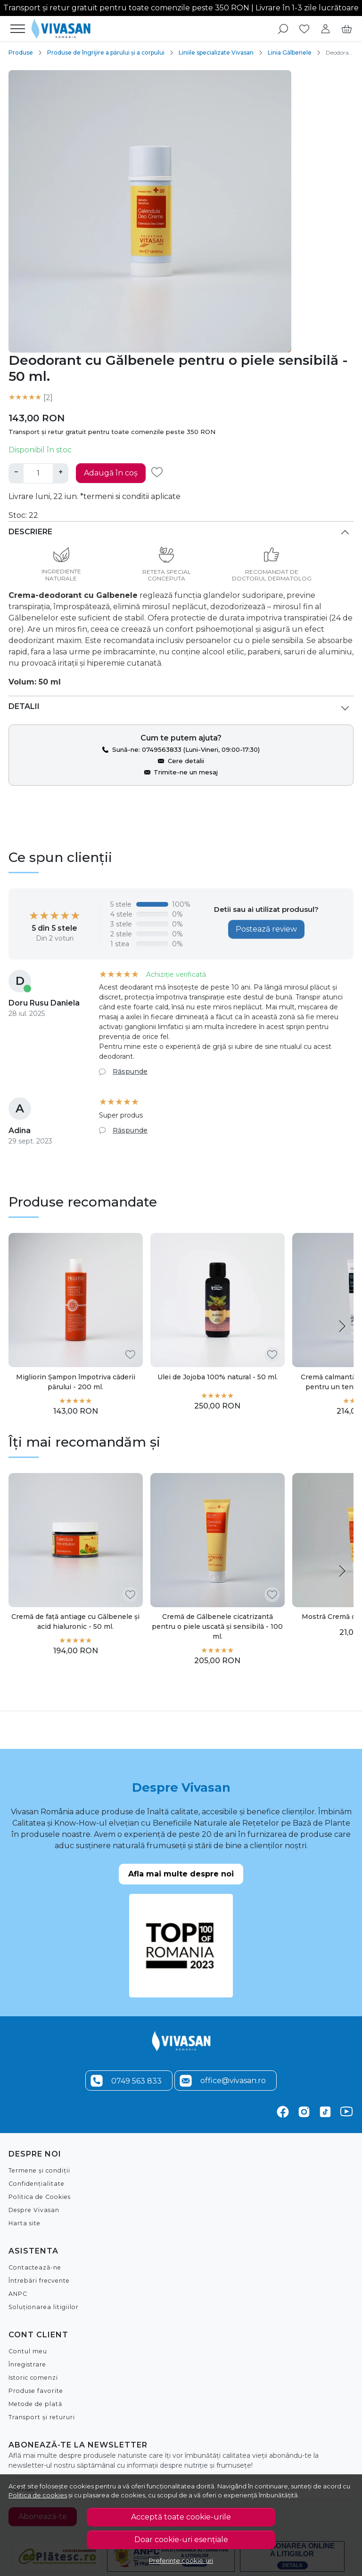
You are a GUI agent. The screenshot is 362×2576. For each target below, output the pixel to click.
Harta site (24, 2222)
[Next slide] (342, 1325)
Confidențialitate (36, 2183)
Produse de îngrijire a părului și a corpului (106, 52)
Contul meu (27, 2350)
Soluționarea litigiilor (43, 2306)
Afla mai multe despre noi (181, 1873)
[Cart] (347, 28)
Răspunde (130, 1071)
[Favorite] (304, 28)
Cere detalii (186, 760)
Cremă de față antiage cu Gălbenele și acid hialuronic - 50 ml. (75, 1621)
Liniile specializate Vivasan (216, 52)
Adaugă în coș (111, 472)
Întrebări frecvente (39, 2280)
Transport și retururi (41, 2416)
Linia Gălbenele (290, 52)
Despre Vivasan (33, 2209)
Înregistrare (27, 2363)
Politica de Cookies (39, 2196)
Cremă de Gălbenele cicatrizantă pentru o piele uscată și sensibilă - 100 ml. (217, 1626)
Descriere (30, 531)
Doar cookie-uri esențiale (181, 2539)
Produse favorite (35, 2390)
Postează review (266, 928)
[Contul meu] (325, 28)
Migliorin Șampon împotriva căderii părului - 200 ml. (75, 1381)
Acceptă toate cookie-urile (181, 2516)
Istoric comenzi (33, 2377)
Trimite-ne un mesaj (186, 771)
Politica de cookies (37, 2495)
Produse (20, 52)
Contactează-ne (34, 2266)
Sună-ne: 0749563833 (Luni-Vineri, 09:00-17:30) (186, 749)
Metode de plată (35, 2403)
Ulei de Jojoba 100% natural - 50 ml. (217, 1376)
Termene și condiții (39, 2170)
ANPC (17, 2293)
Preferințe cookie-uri (181, 2560)
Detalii (24, 705)
